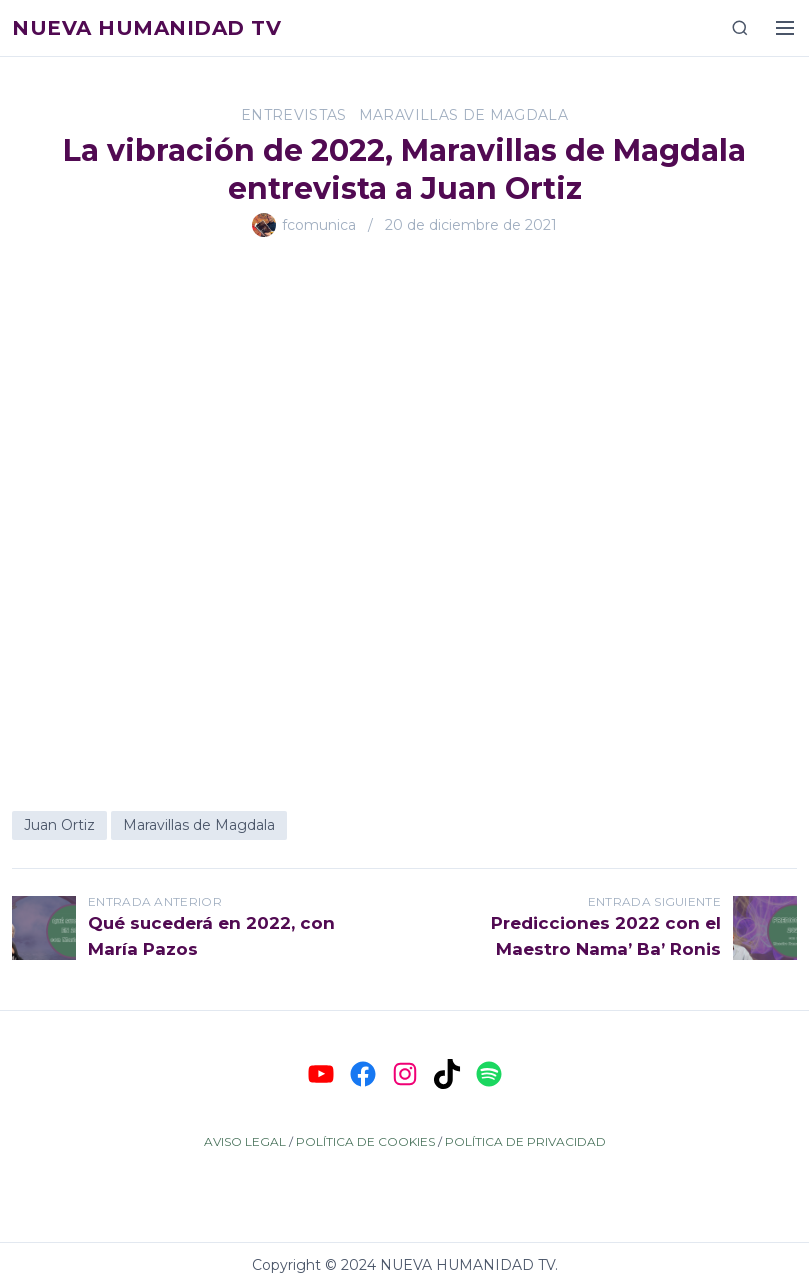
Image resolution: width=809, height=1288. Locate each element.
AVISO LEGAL (245, 1141)
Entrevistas (294, 115)
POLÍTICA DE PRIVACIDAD (525, 1141)
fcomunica (319, 225)
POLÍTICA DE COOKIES (365, 1141)
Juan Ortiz (59, 825)
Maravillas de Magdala (463, 115)
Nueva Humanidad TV (146, 28)
